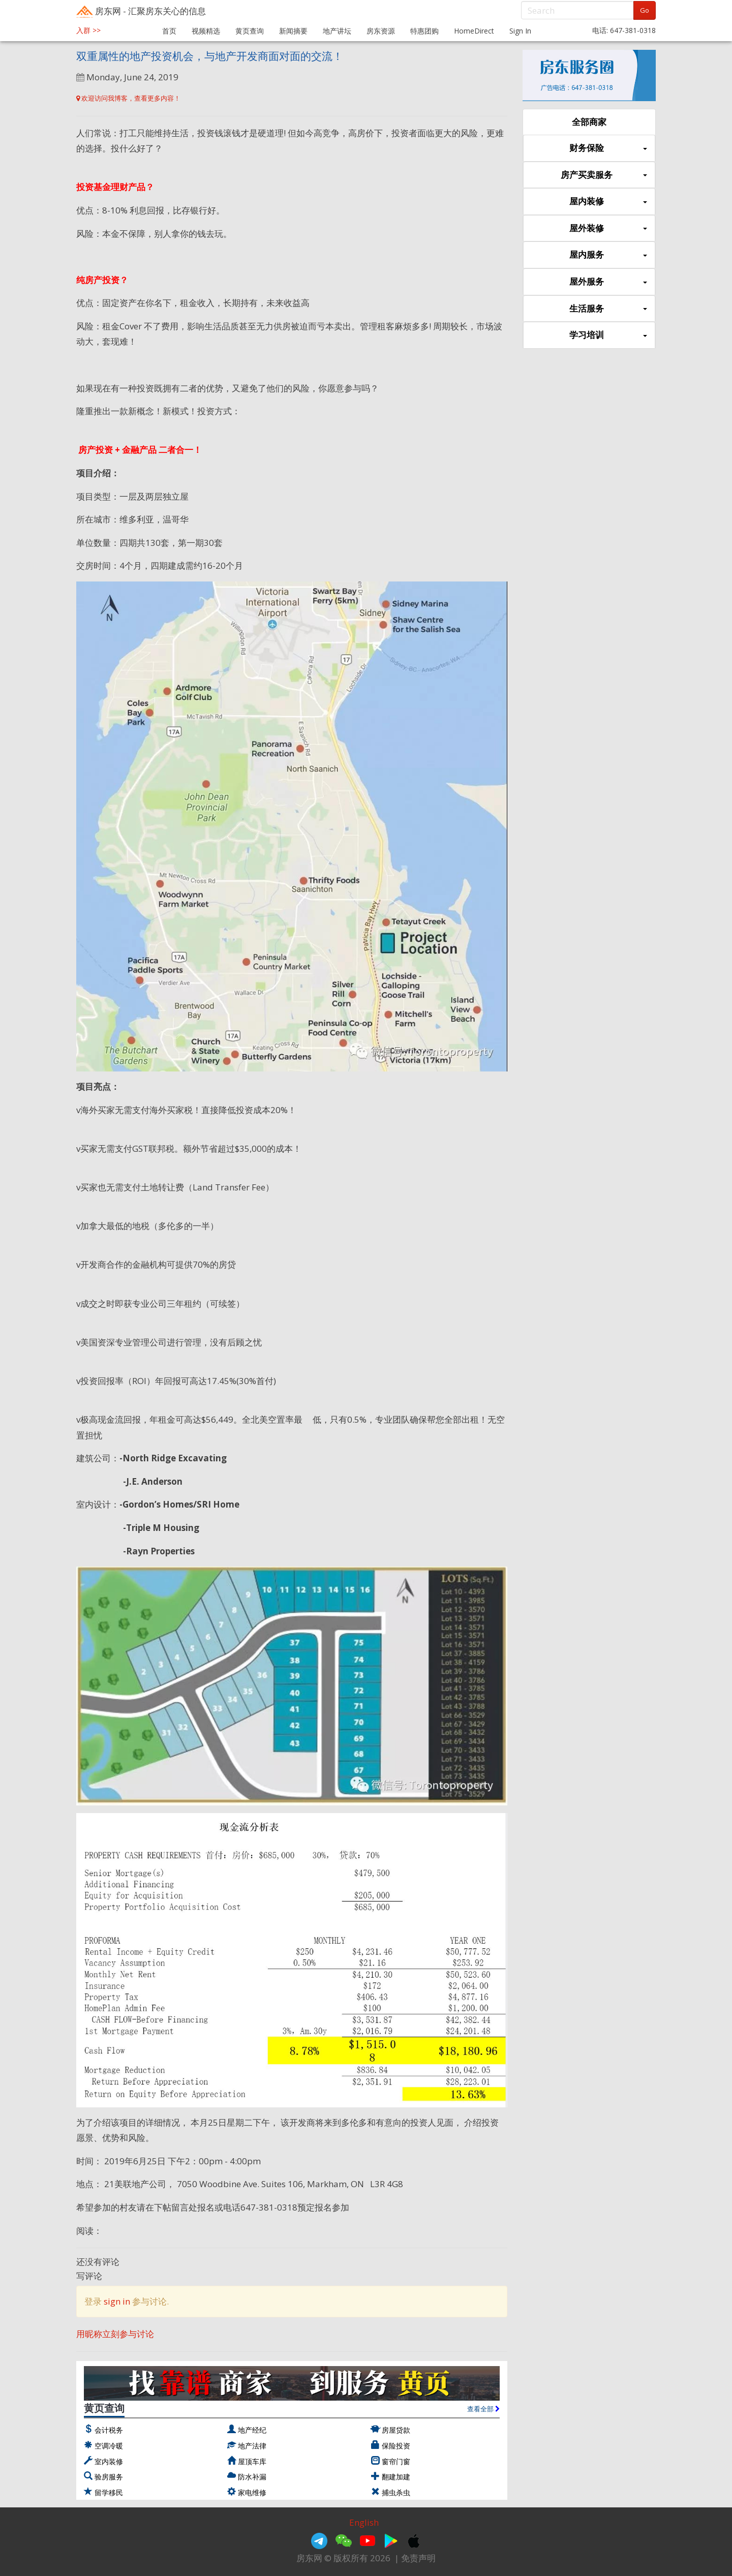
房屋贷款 (396, 2430)
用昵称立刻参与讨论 (115, 2334)
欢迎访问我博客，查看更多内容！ (128, 98)
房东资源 (381, 31)
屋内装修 (608, 201)
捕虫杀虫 (396, 2492)
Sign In (520, 31)
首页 (169, 31)
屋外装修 (608, 228)
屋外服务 (608, 282)
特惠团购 (424, 31)
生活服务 (608, 309)
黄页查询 (249, 31)
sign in (117, 2301)
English (364, 2522)
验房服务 (109, 2476)
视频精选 (206, 31)
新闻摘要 (293, 31)
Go (644, 10)
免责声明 (418, 2558)
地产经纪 (252, 2430)
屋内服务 (608, 255)
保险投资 (396, 2445)
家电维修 (252, 2492)
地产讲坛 (337, 31)
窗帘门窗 (396, 2461)
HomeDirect (474, 31)
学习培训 (608, 335)
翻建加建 (396, 2476)
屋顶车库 (252, 2461)
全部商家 (589, 122)
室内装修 (109, 2461)
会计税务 (109, 2430)
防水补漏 (252, 2476)
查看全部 (483, 2408)
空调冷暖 (109, 2445)
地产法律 (252, 2445)
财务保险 (608, 148)
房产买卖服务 (604, 175)
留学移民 (109, 2492)
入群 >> (88, 30)
